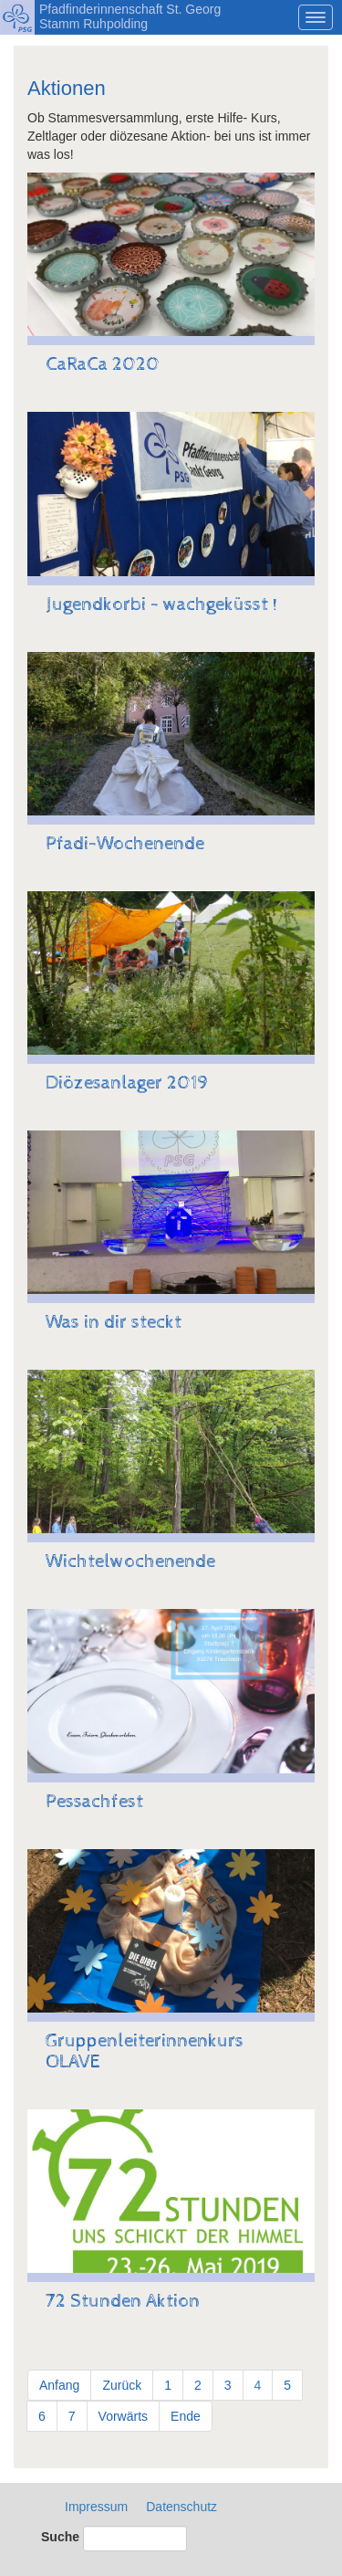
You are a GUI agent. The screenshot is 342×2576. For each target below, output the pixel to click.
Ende (186, 2416)
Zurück (121, 2385)
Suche (60, 2536)
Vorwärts (123, 2416)
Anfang (59, 2385)
